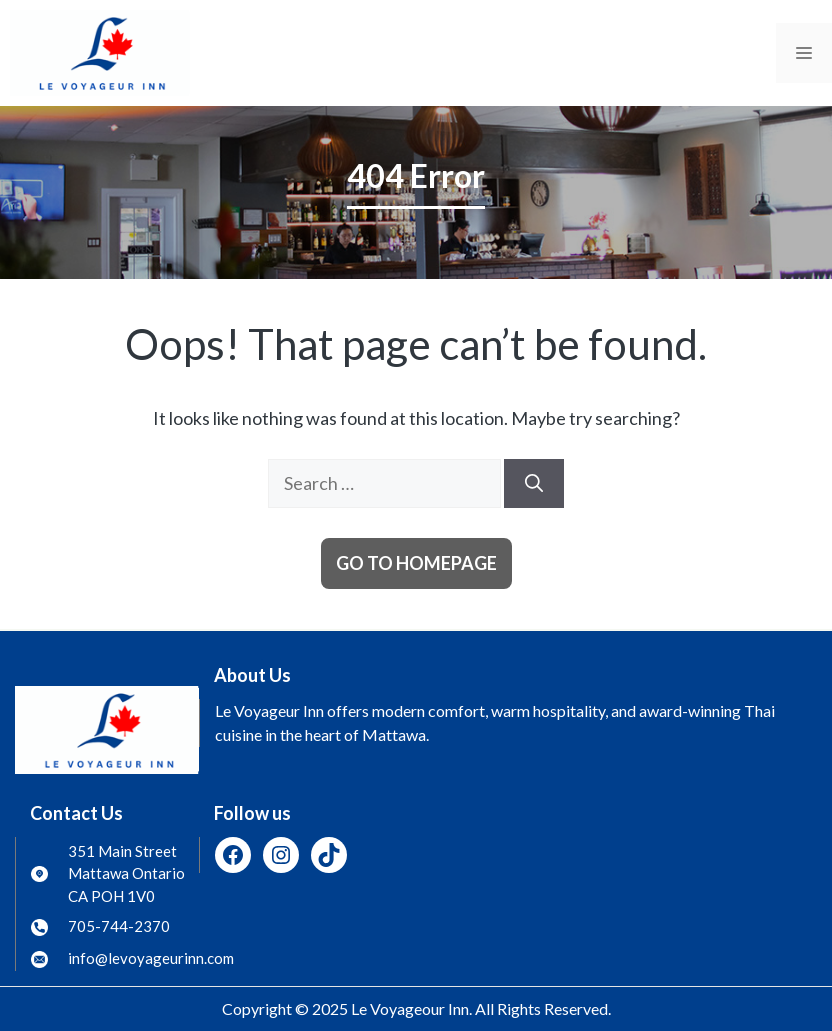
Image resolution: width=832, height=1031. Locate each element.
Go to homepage (416, 563)
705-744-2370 (119, 926)
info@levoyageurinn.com (151, 958)
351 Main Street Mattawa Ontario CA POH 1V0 (126, 873)
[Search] (534, 483)
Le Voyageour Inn (410, 1008)
